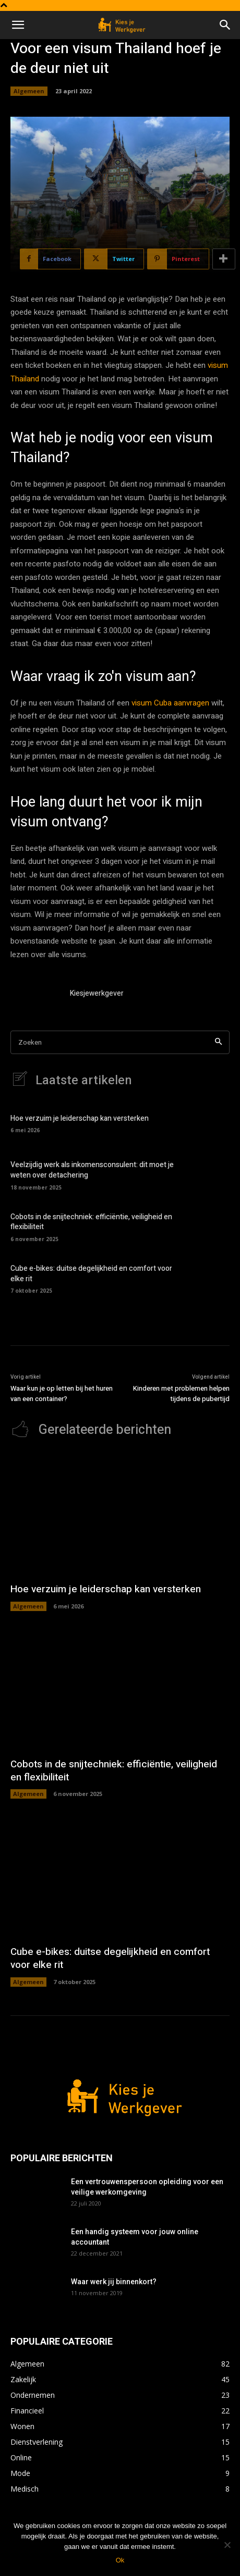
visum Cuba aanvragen (170, 703)
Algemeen (28, 91)
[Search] (218, 1042)
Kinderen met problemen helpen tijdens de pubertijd (181, 1393)
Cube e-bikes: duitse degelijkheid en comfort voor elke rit (91, 1273)
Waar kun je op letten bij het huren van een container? (61, 1393)
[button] (17, 25)
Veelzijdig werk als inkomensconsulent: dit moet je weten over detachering (92, 1170)
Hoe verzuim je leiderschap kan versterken (79, 1118)
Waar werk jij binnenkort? (114, 2281)
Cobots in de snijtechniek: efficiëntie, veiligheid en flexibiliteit (91, 1222)
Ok (120, 2560)
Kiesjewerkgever (97, 993)
